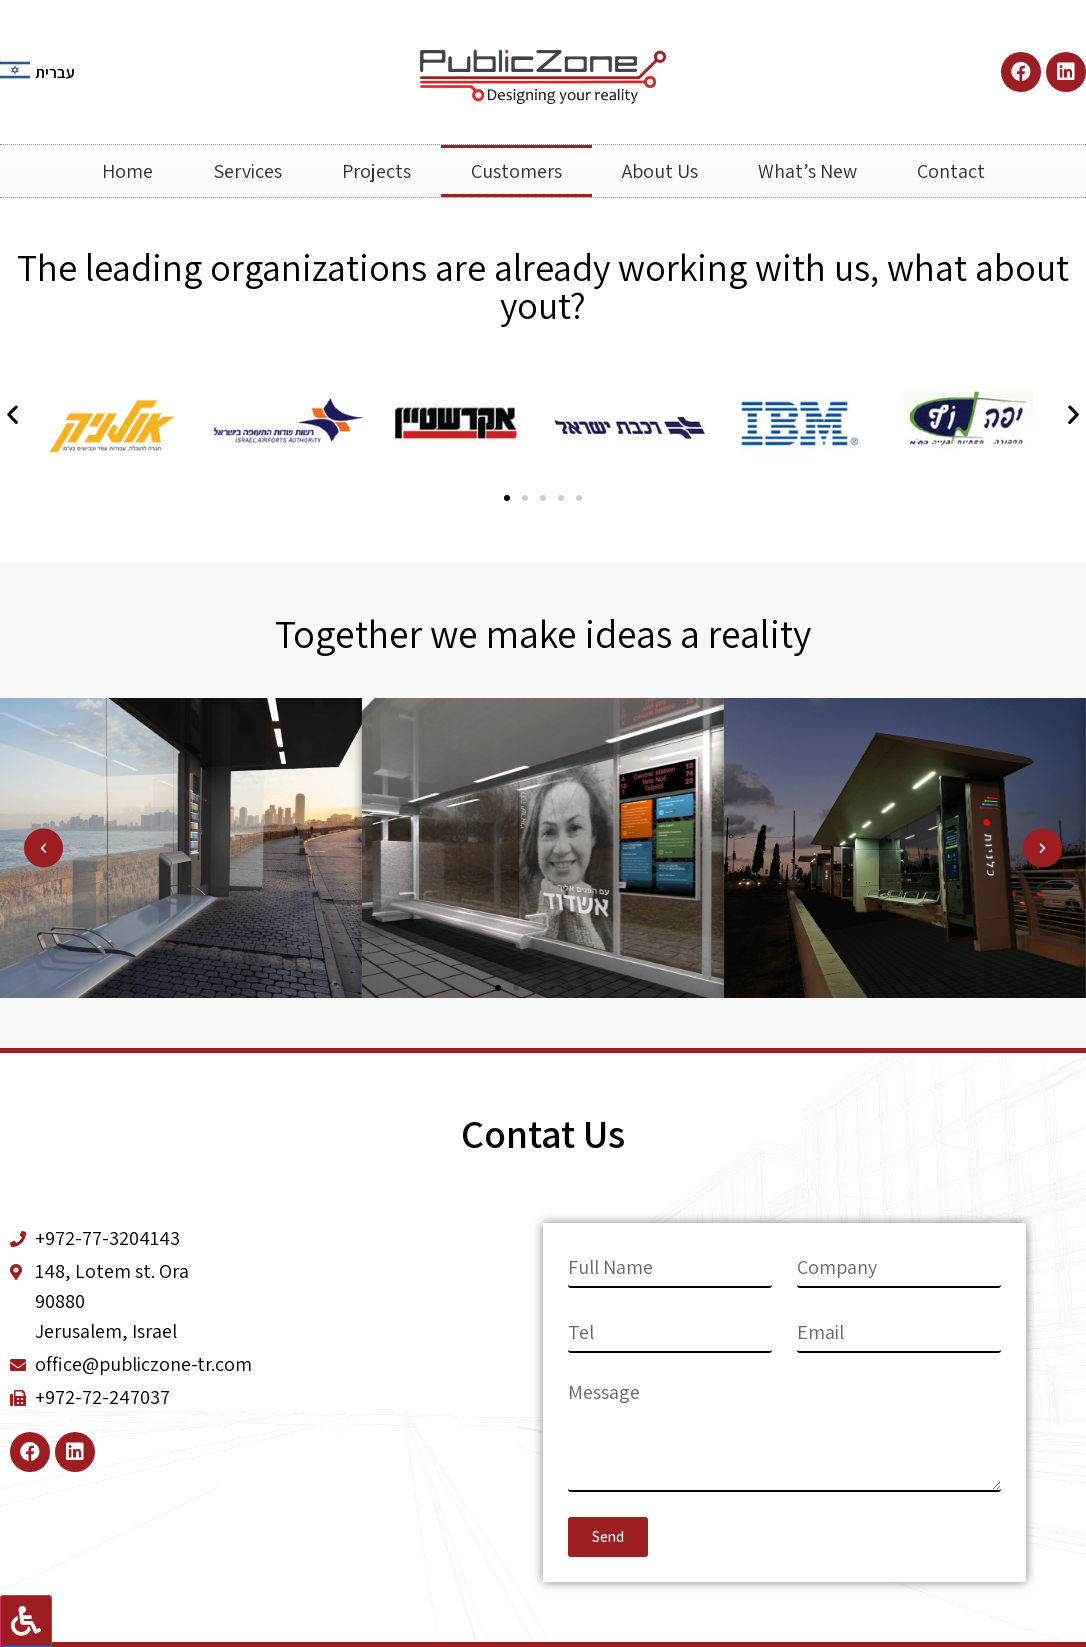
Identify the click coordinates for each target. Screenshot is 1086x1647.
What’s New (807, 171)
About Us (660, 171)
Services (247, 171)
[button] (507, 498)
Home (127, 171)
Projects (376, 171)
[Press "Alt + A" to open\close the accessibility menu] (26, 1621)
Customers (516, 171)
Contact (951, 171)
